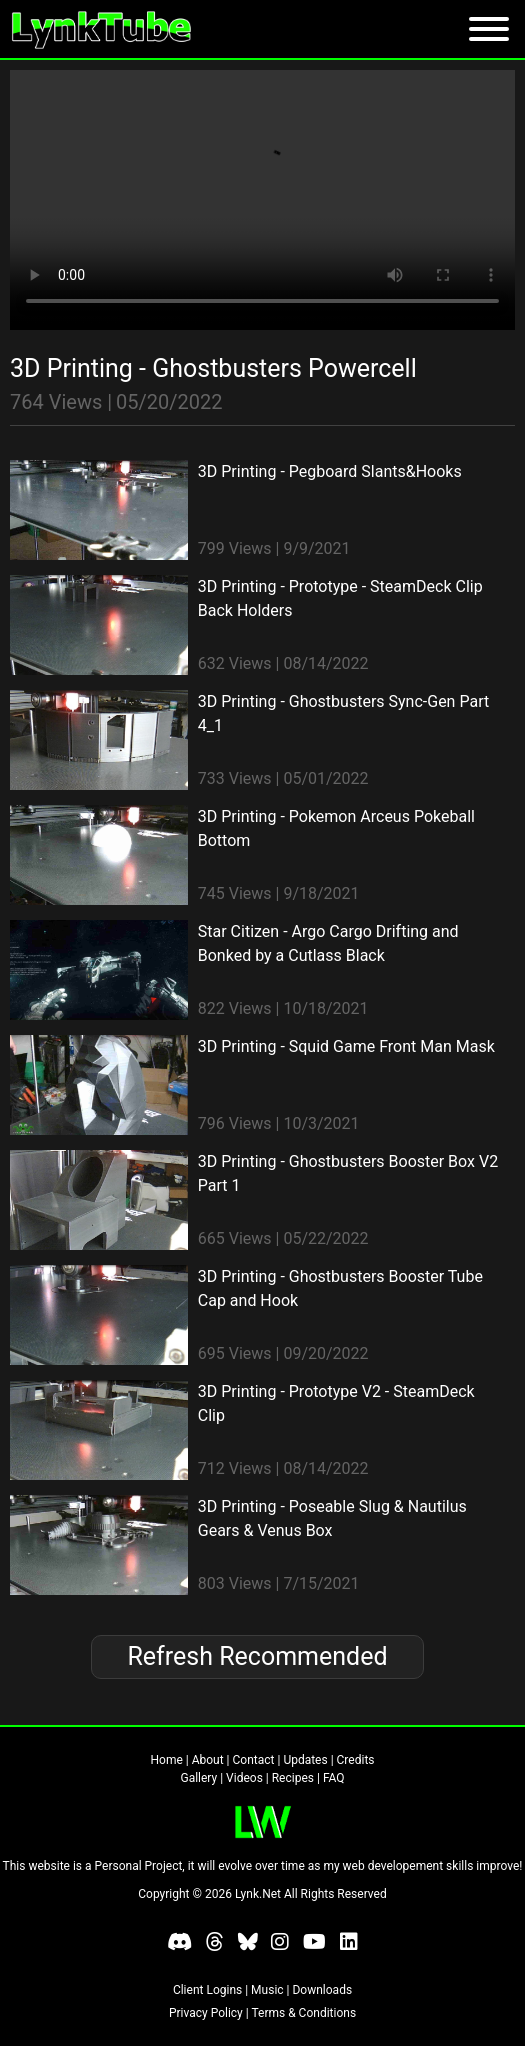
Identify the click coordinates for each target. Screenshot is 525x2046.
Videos (244, 1778)
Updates (305, 1760)
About (208, 1760)
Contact (254, 1760)
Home (167, 1760)
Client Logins (207, 1990)
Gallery (198, 1778)
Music (267, 1990)
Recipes (293, 1778)
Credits (356, 1760)
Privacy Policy (206, 2013)
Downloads (322, 1990)
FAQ (334, 1778)
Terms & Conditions (303, 2013)
